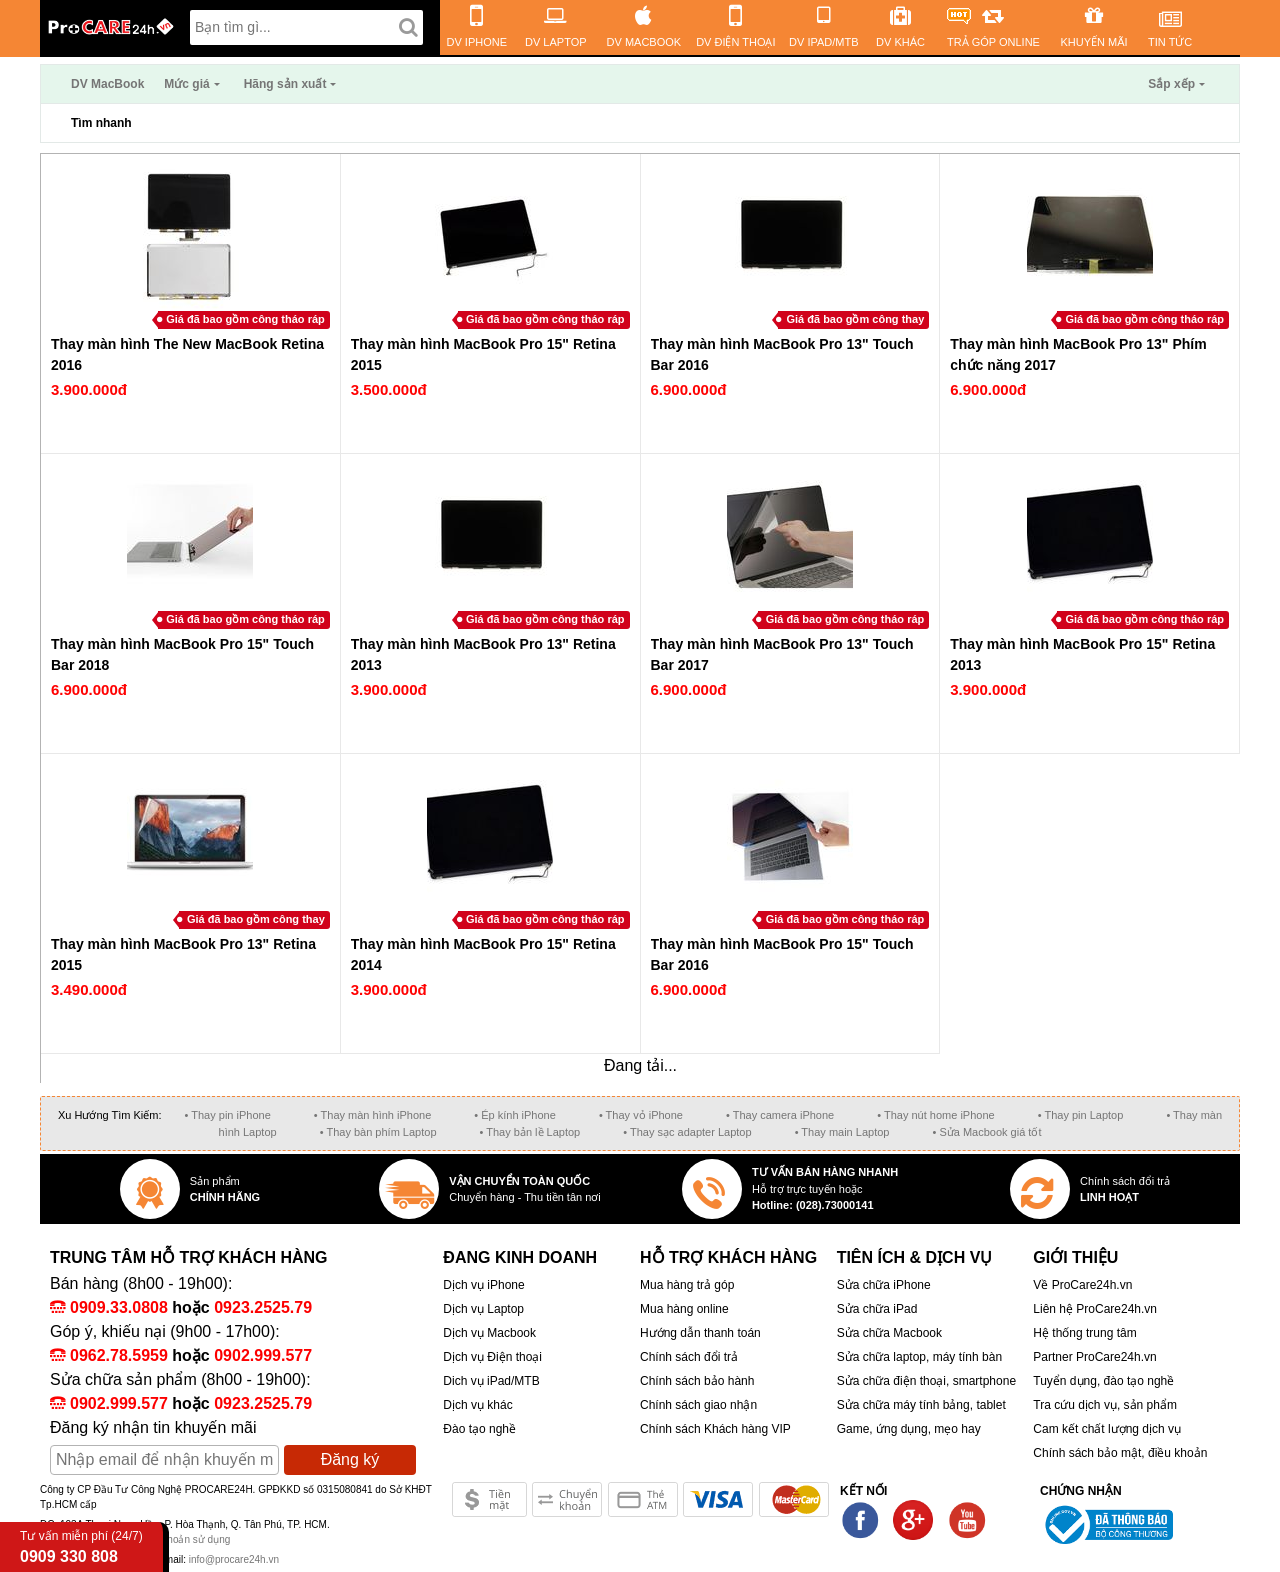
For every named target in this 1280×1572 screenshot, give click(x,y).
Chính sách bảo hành (697, 1381)
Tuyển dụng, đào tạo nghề (1103, 1381)
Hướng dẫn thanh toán (700, 1333)
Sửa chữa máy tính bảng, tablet (921, 1405)
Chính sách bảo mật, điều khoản (1120, 1453)
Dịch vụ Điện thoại (492, 1357)
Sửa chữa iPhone (884, 1285)
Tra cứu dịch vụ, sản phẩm (1105, 1405)
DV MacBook (107, 84)
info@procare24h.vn (234, 1559)
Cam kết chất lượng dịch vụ (1107, 1429)
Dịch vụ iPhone (483, 1285)
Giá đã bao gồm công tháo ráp (245, 319)
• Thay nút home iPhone (935, 1115)
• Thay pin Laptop (1081, 1115)
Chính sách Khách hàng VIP (715, 1429)
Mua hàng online (684, 1309)
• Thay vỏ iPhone (641, 1115)
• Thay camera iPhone (780, 1115)
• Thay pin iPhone (228, 1115)
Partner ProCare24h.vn (1094, 1357)
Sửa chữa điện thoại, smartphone (926, 1381)
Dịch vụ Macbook (489, 1333)
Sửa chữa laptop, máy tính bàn (919, 1357)
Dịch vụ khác (477, 1405)
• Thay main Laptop (842, 1132)
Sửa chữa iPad (877, 1309)
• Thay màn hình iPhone (372, 1115)
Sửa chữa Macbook (889, 1333)
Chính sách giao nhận (698, 1405)
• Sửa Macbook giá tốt (986, 1132)
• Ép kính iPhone (515, 1115)
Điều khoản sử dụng (185, 1539)
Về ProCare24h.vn (1082, 1285)
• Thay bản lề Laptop (530, 1132)
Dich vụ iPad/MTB (491, 1381)
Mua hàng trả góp (687, 1285)
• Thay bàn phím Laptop (378, 1132)
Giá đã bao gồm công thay (855, 319)
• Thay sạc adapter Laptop (687, 1132)
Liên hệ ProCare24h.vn (1095, 1309)
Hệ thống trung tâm (1084, 1333)
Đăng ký (350, 1459)
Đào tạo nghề (479, 1429)
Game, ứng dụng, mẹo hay (909, 1429)
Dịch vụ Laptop (483, 1309)
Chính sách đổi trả (689, 1357)
